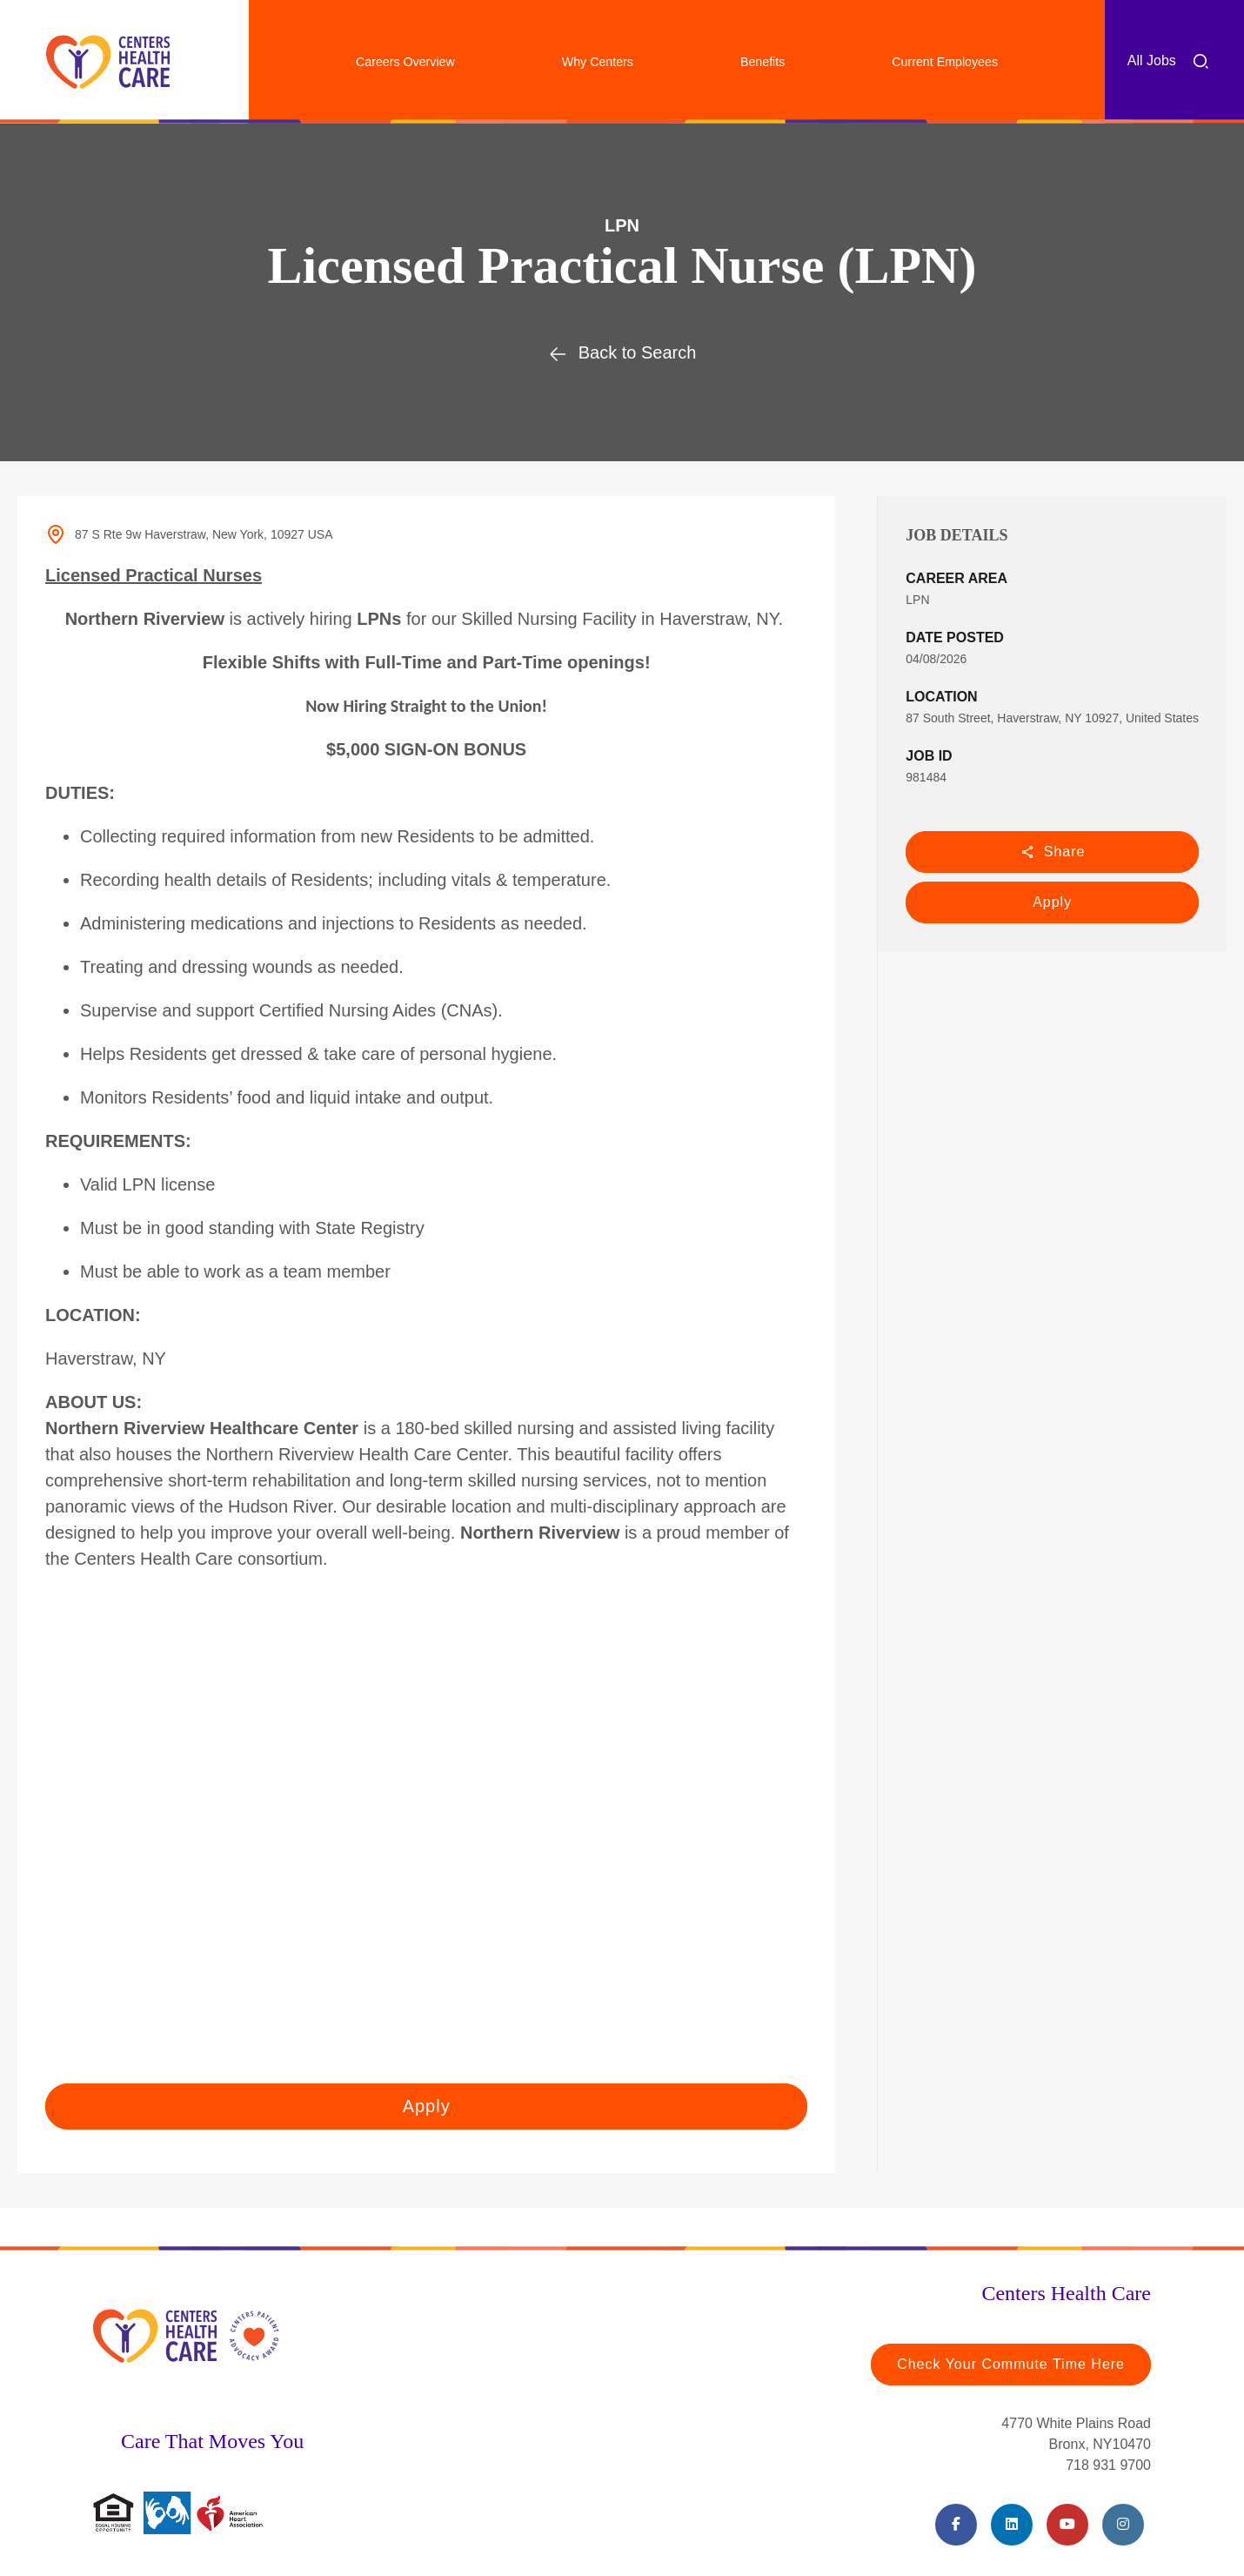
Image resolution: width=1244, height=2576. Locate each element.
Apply (1052, 902)
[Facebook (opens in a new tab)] (956, 2525)
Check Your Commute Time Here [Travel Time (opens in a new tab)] (1011, 2364)
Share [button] (1053, 852)
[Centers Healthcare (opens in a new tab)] (108, 62)
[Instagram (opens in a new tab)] (1123, 2525)
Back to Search (622, 352)
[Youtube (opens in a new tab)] (1067, 2525)
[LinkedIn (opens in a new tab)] (1012, 2525)
